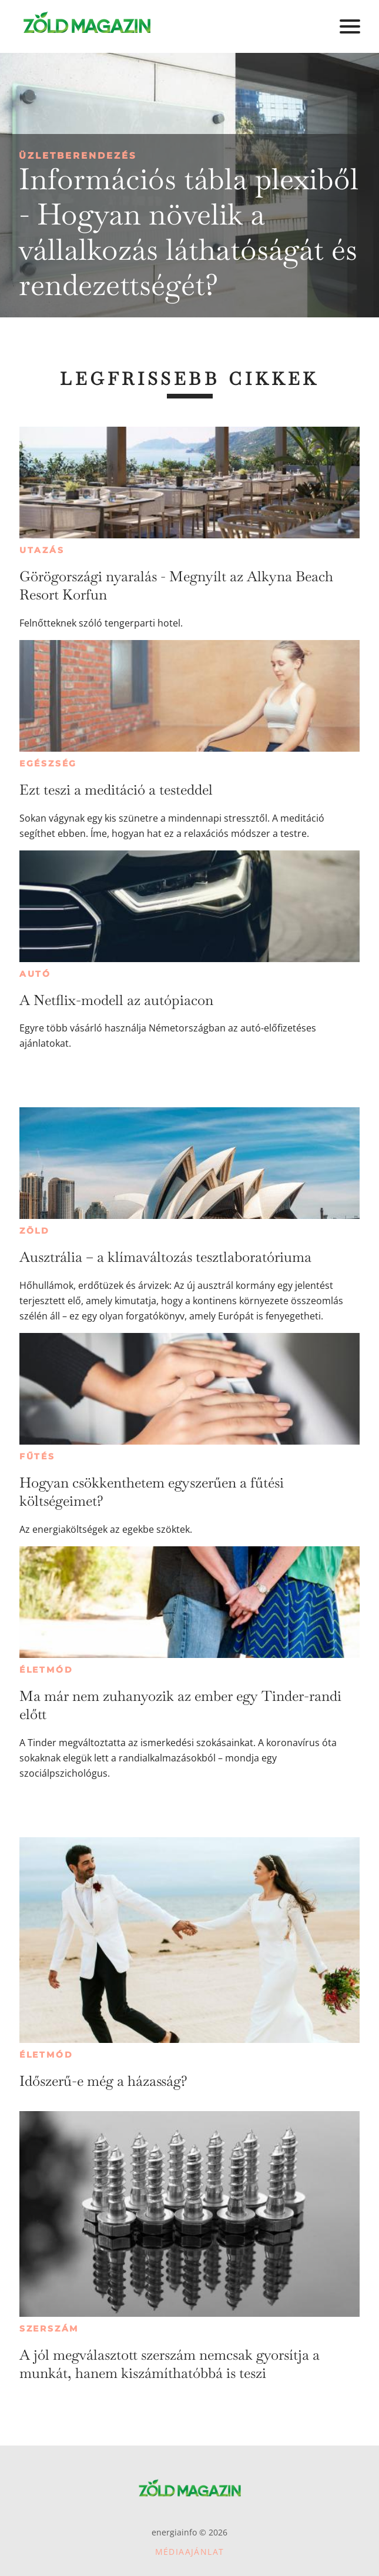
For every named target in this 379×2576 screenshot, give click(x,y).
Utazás (42, 550)
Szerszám (49, 2328)
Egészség (48, 763)
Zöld (34, 1230)
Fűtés (37, 1456)
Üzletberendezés (78, 155)
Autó (35, 974)
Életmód (46, 1669)
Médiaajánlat (189, 2551)
